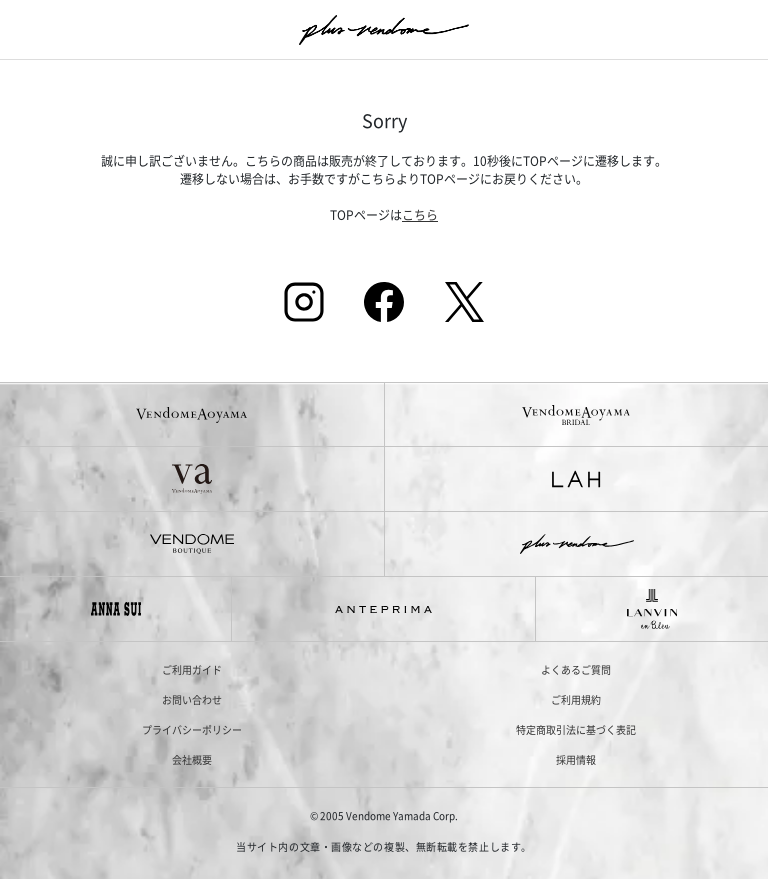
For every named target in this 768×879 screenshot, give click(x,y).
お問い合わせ (192, 699)
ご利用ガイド (192, 669)
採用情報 (576, 759)
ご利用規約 (576, 699)
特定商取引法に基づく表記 (576, 729)
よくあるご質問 (576, 669)
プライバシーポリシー (192, 729)
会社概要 (192, 759)
